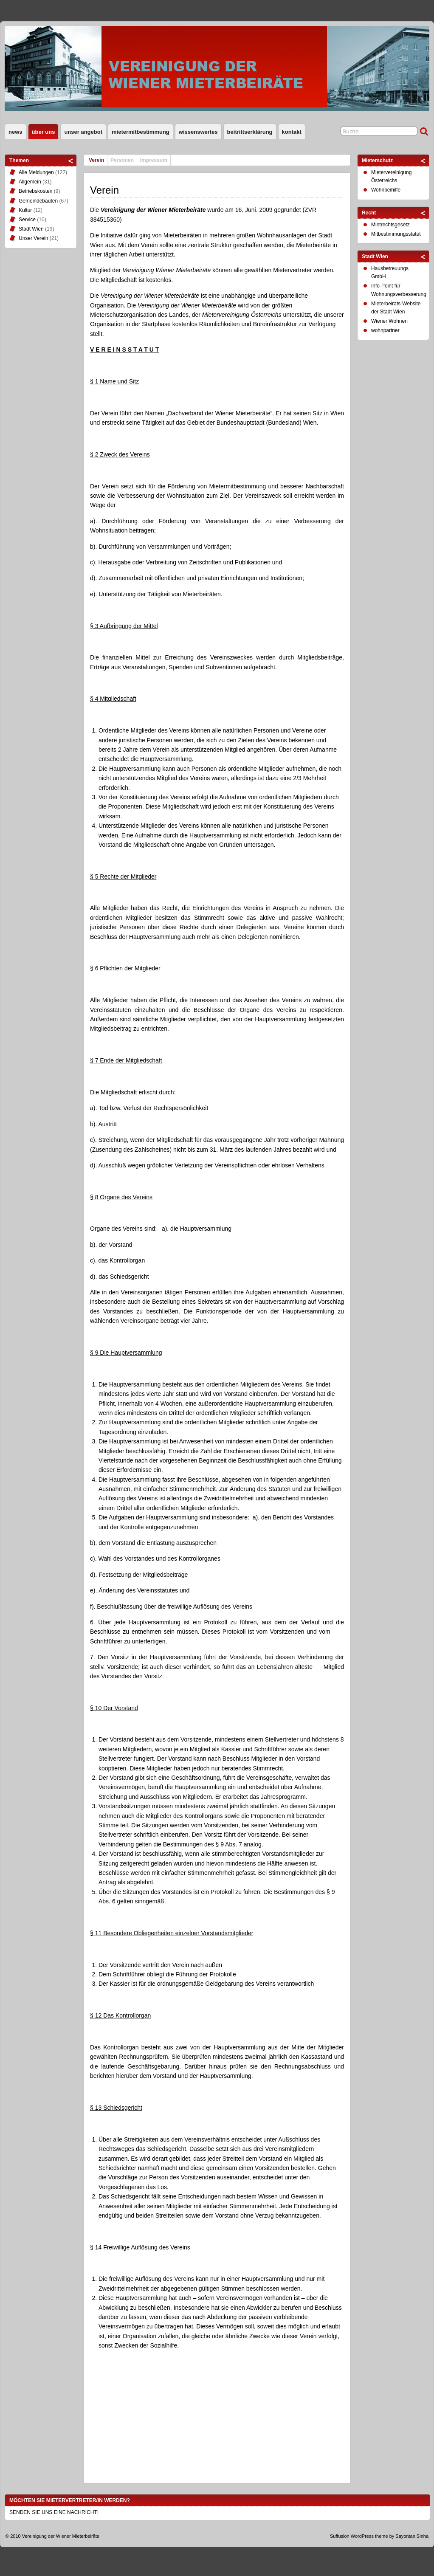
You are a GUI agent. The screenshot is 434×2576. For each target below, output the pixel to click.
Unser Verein (33, 238)
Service (27, 220)
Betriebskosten (35, 191)
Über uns (43, 132)
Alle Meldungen (36, 172)
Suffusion (339, 2536)
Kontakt (292, 132)
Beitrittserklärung (250, 132)
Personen (122, 160)
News (15, 132)
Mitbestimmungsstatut (396, 234)
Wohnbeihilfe (385, 190)
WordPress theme (369, 2536)
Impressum (153, 160)
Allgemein (30, 182)
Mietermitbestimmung (140, 132)
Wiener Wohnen (389, 321)
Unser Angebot (83, 132)
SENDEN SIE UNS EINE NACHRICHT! (54, 2512)
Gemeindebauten (38, 201)
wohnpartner (385, 330)
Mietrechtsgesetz (390, 225)
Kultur (25, 210)
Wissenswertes (198, 132)
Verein (96, 160)
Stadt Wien (31, 229)
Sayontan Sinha (411, 2536)
